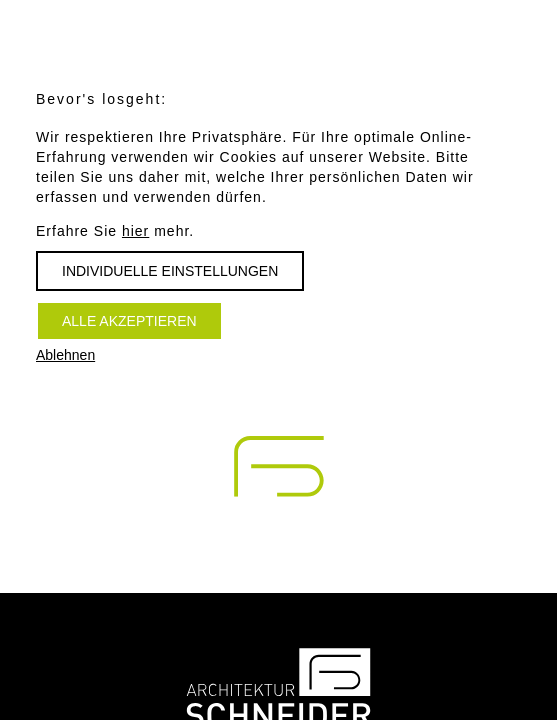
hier (135, 231)
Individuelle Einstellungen (170, 271)
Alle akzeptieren (129, 321)
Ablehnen (65, 355)
